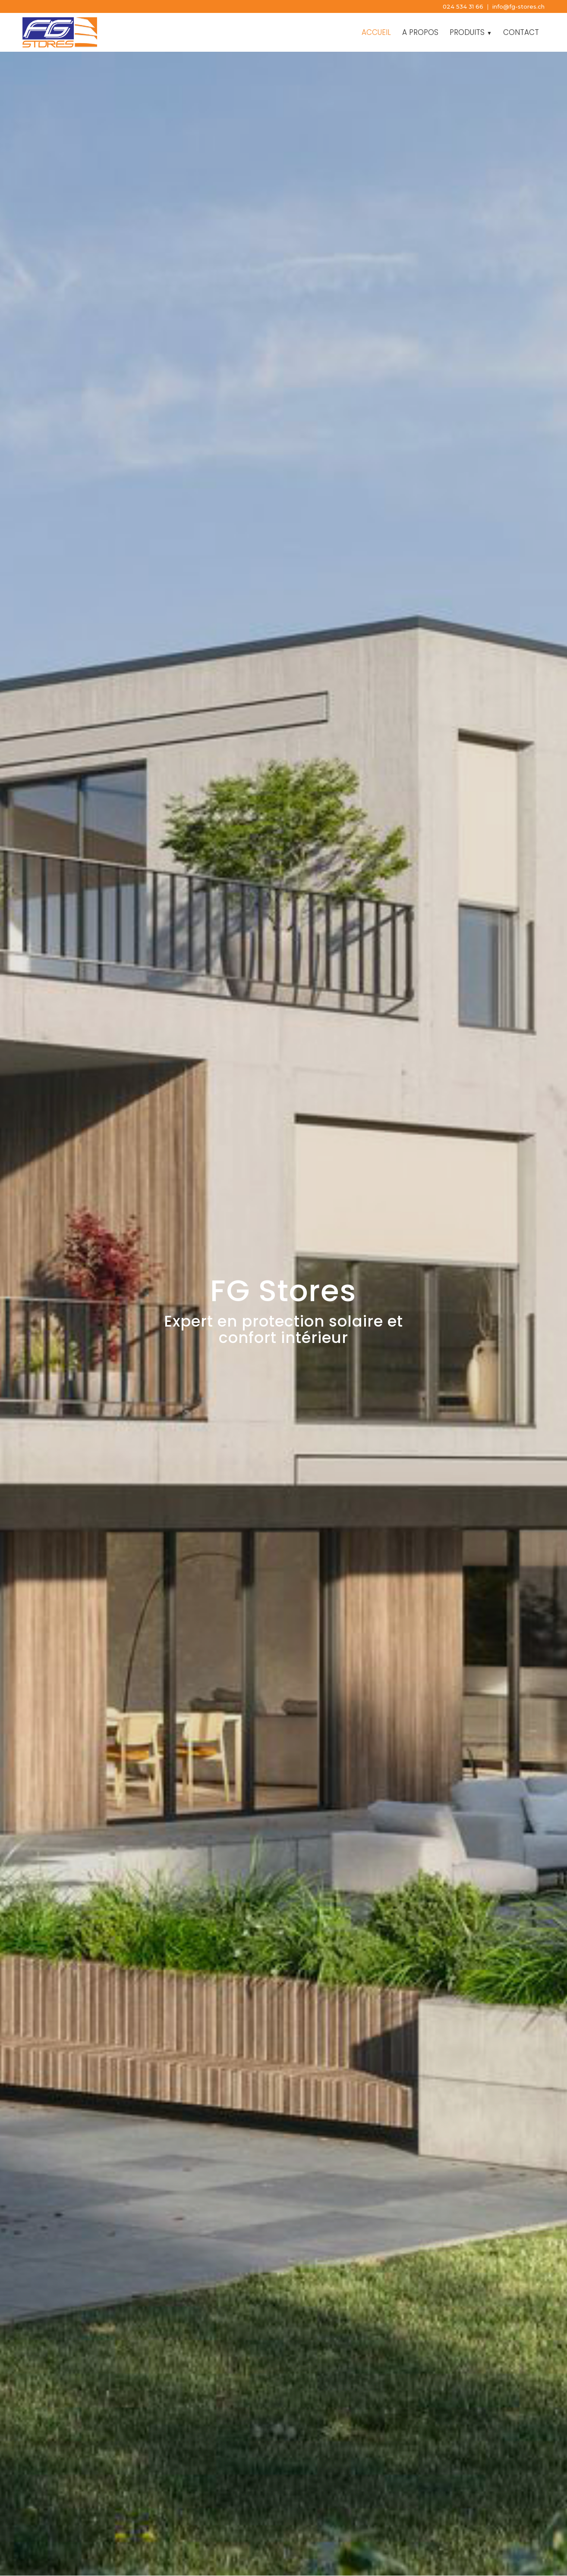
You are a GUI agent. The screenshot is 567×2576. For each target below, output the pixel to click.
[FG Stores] (64, 32)
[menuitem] (376, 32)
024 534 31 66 (463, 6)
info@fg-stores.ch (518, 6)
